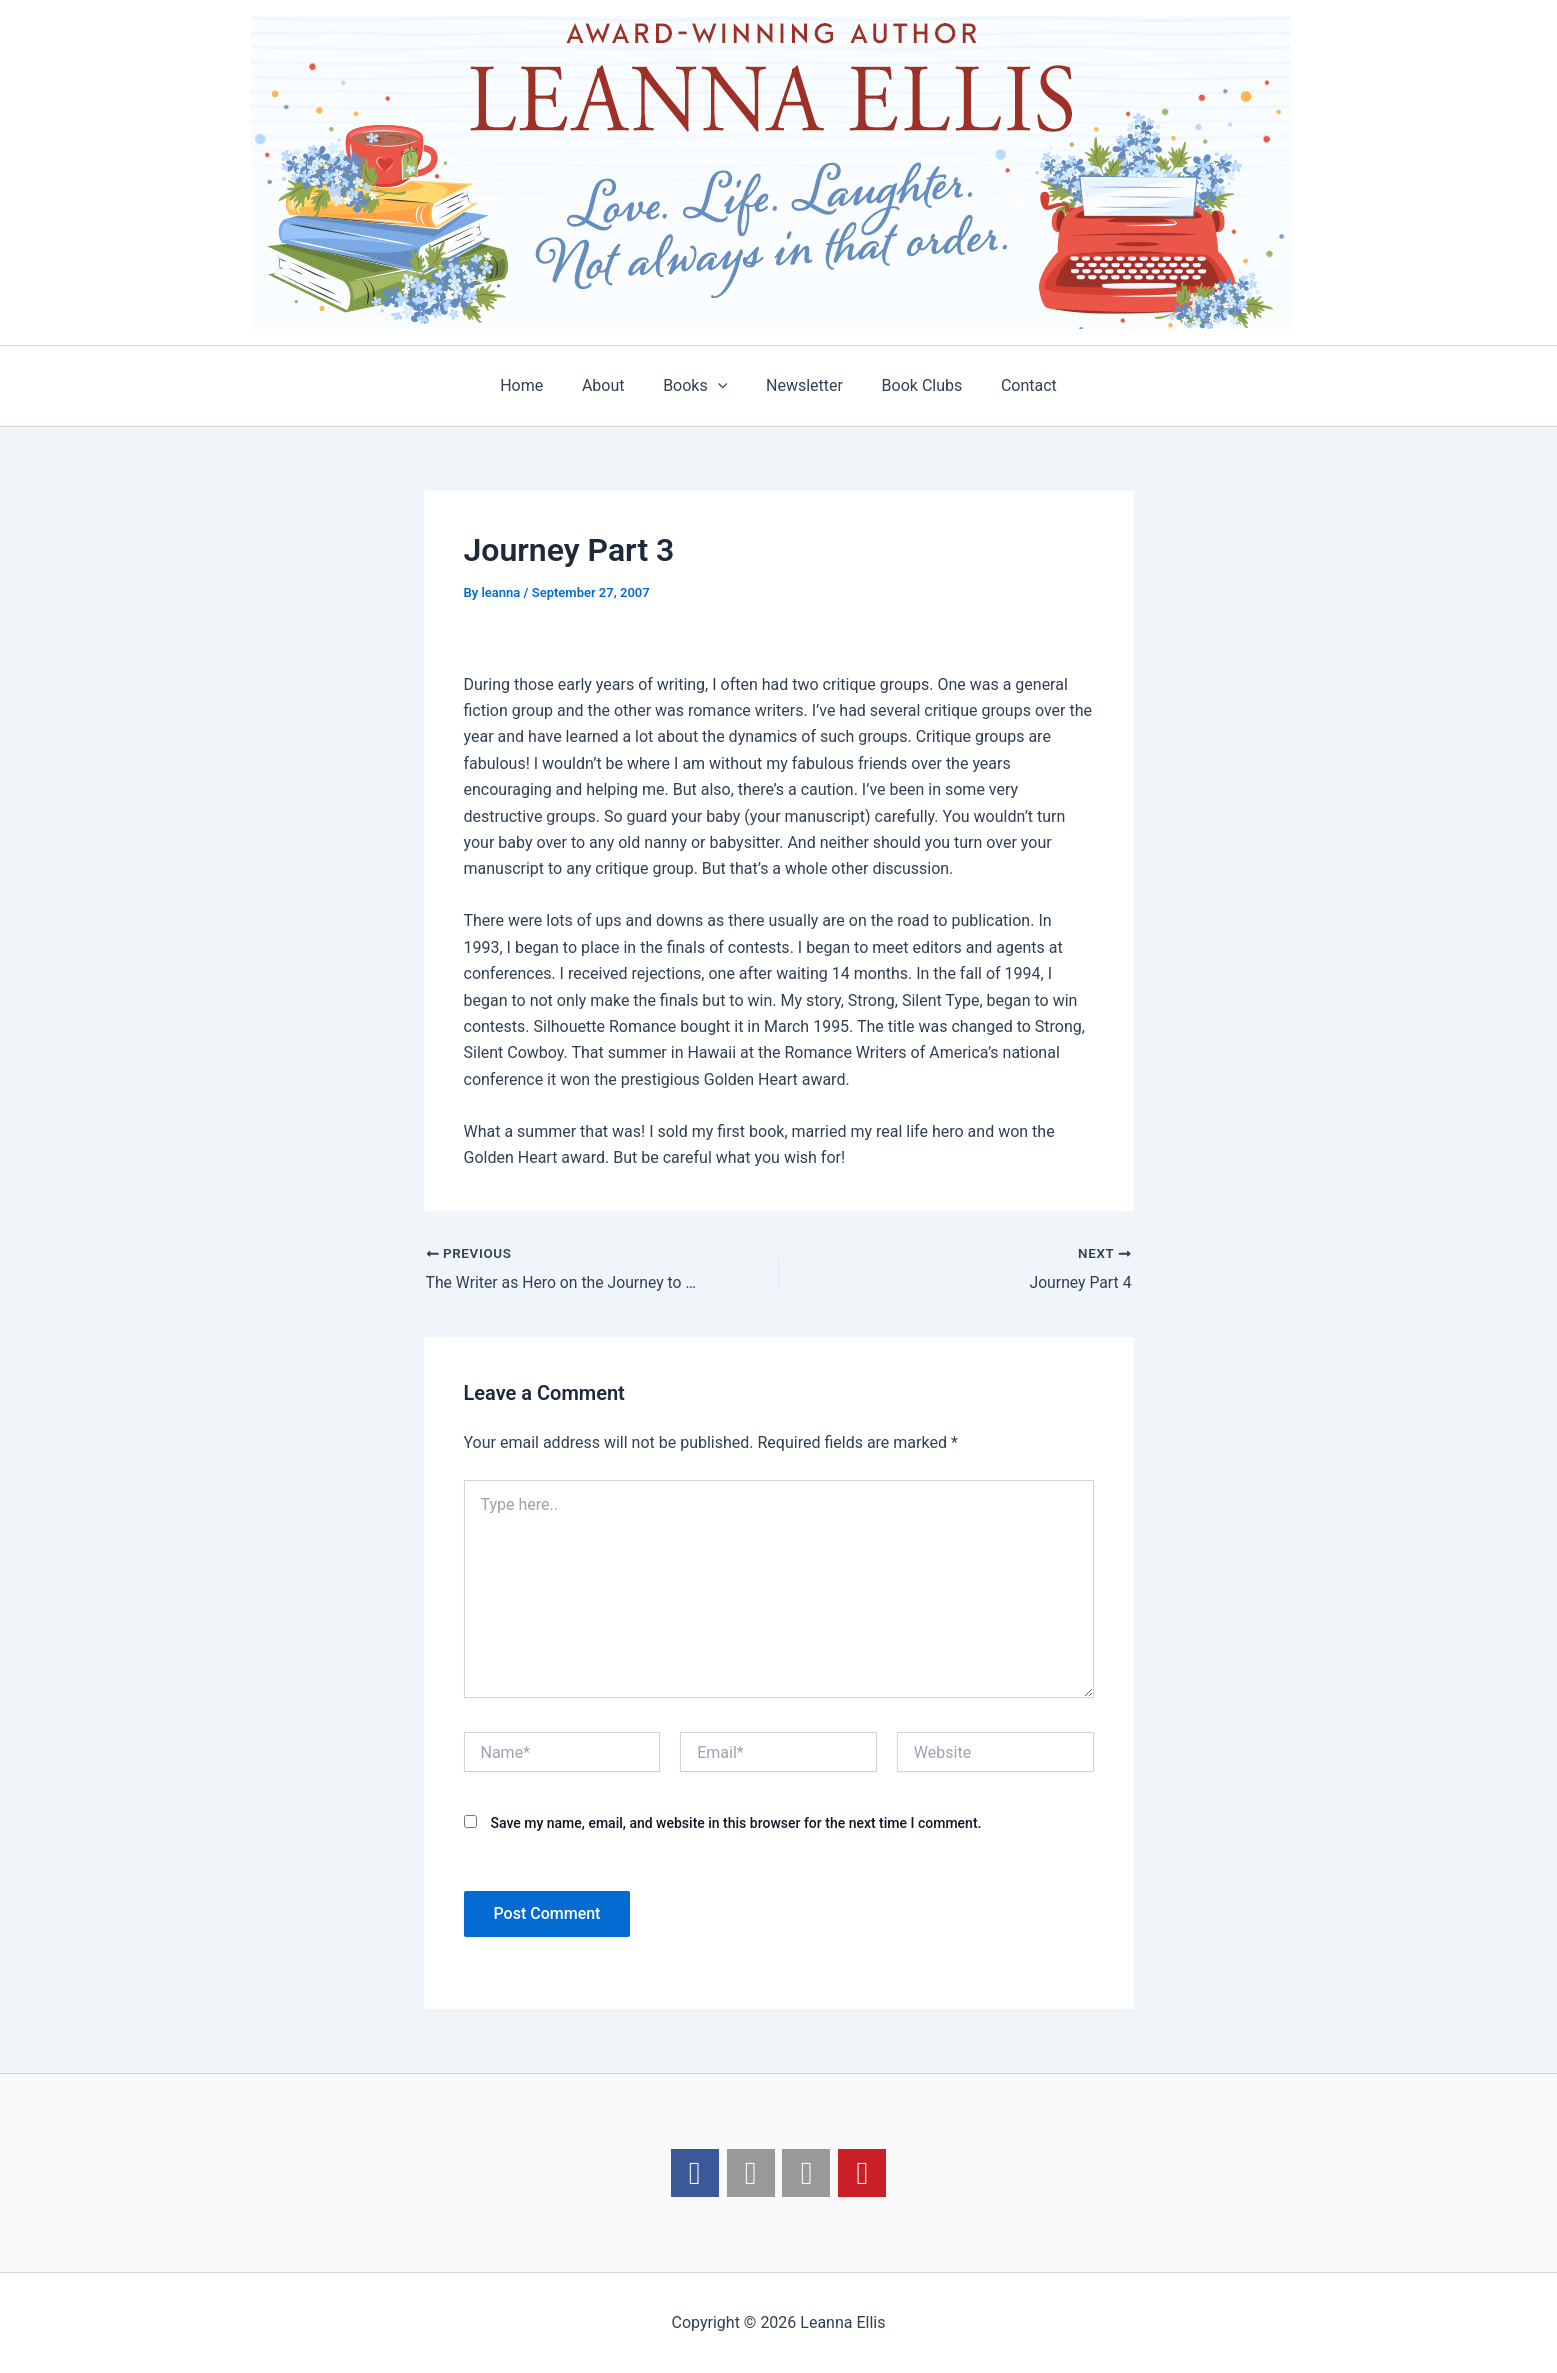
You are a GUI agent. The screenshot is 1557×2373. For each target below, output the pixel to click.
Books (698, 386)
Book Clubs (912, 385)
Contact (1012, 385)
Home (538, 385)
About (613, 385)
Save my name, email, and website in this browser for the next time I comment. (735, 1823)
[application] (721, 386)
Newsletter (801, 385)
